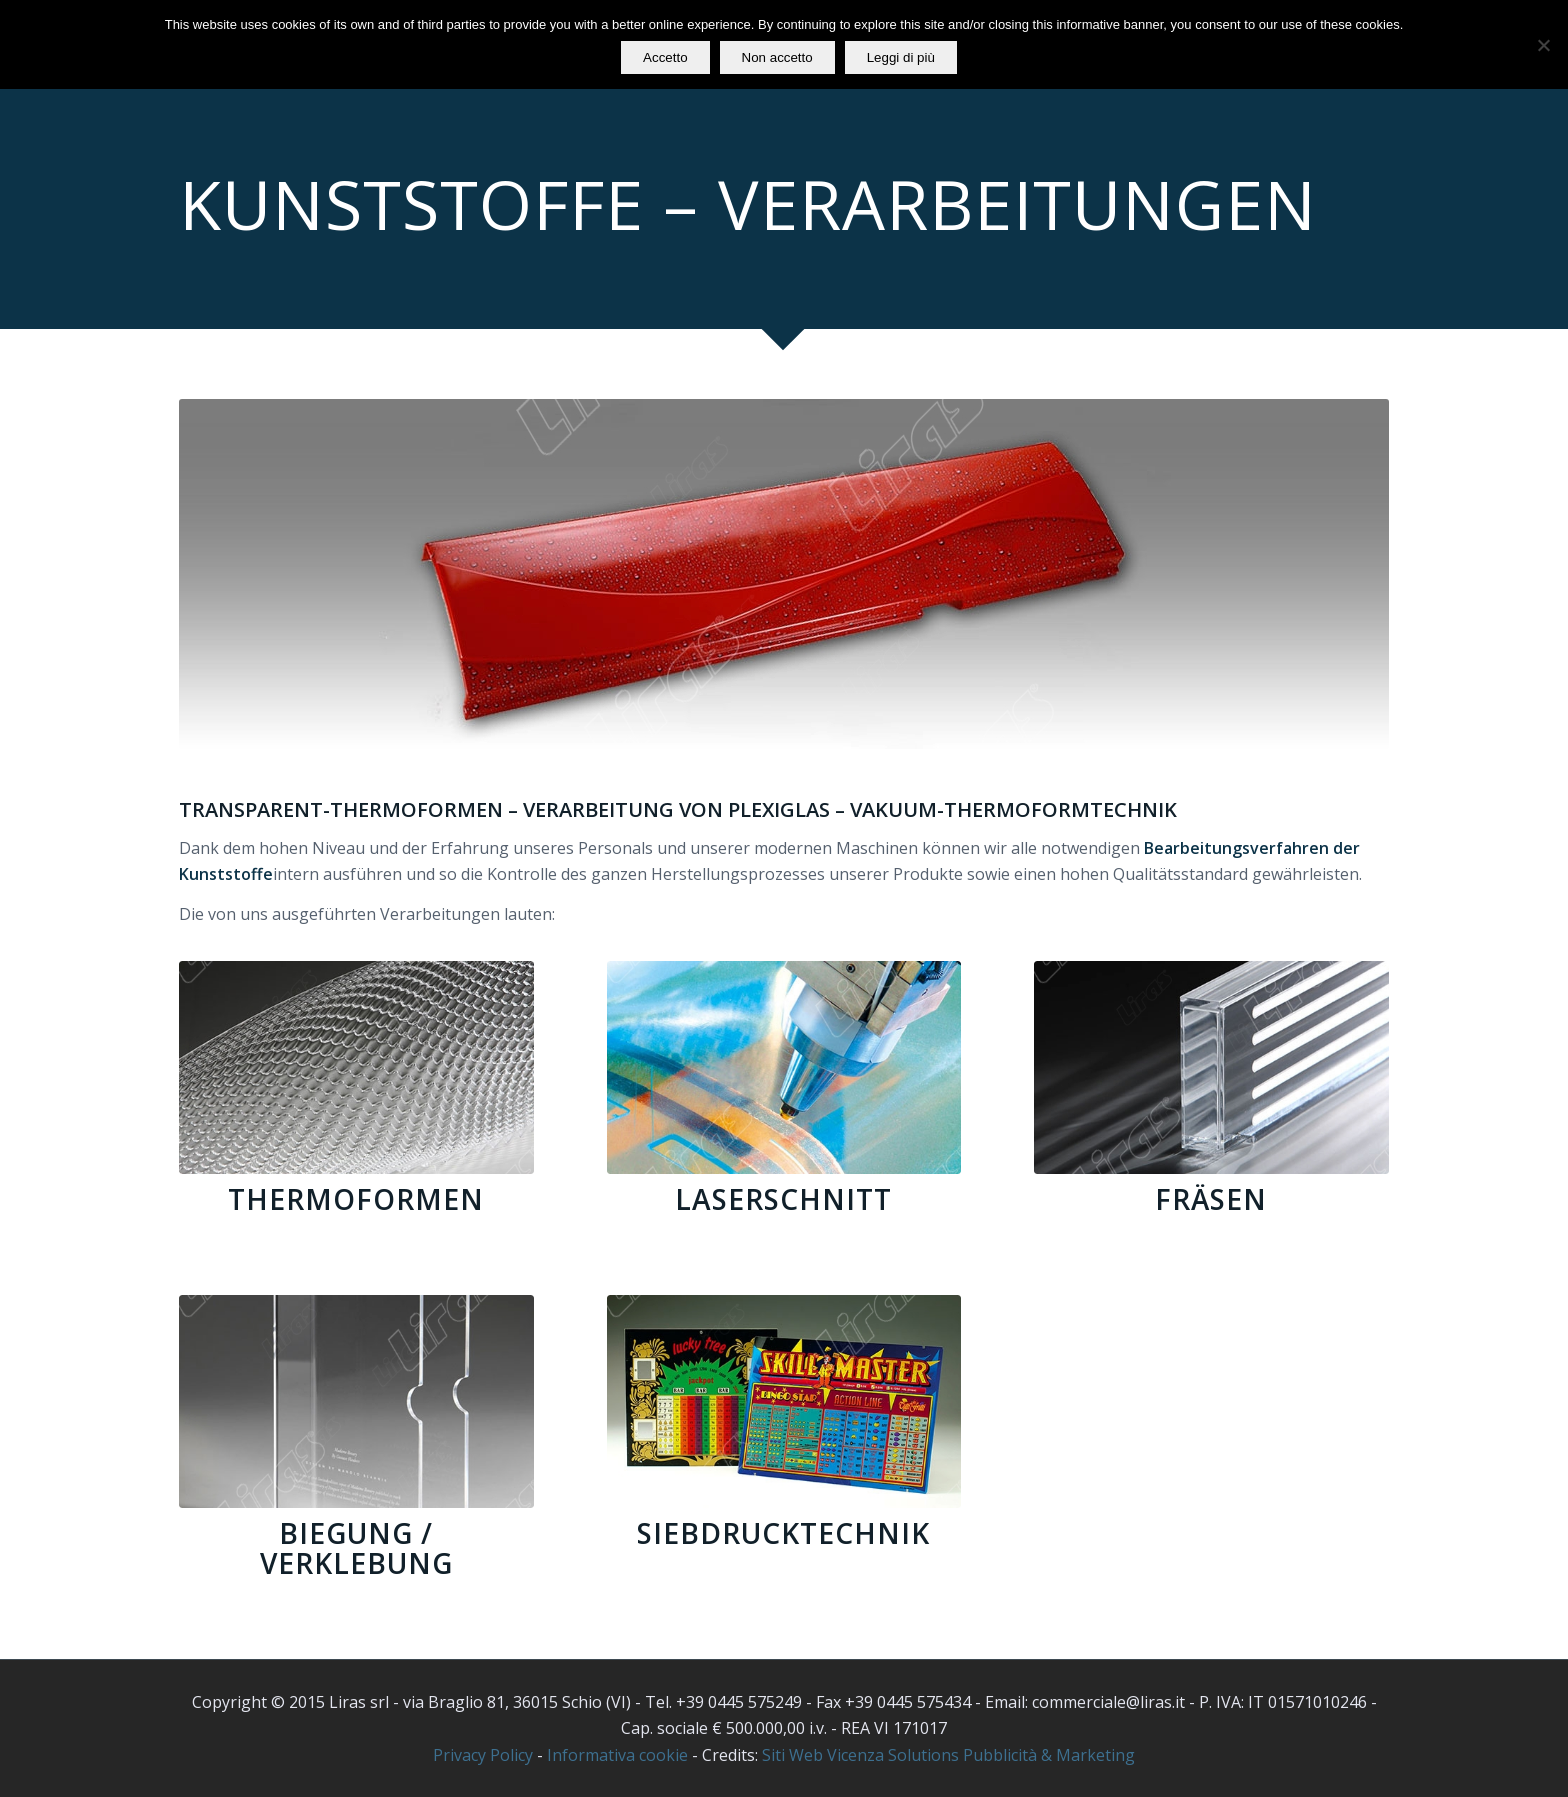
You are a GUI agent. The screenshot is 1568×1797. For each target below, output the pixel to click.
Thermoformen (356, 1199)
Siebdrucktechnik (783, 1533)
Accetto (665, 57)
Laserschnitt (783, 1199)
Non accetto (777, 57)
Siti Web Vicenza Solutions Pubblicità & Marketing (948, 1755)
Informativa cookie (617, 1755)
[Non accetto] (1543, 45)
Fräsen (1211, 1199)
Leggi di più (901, 57)
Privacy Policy (483, 1755)
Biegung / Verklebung (356, 1548)
